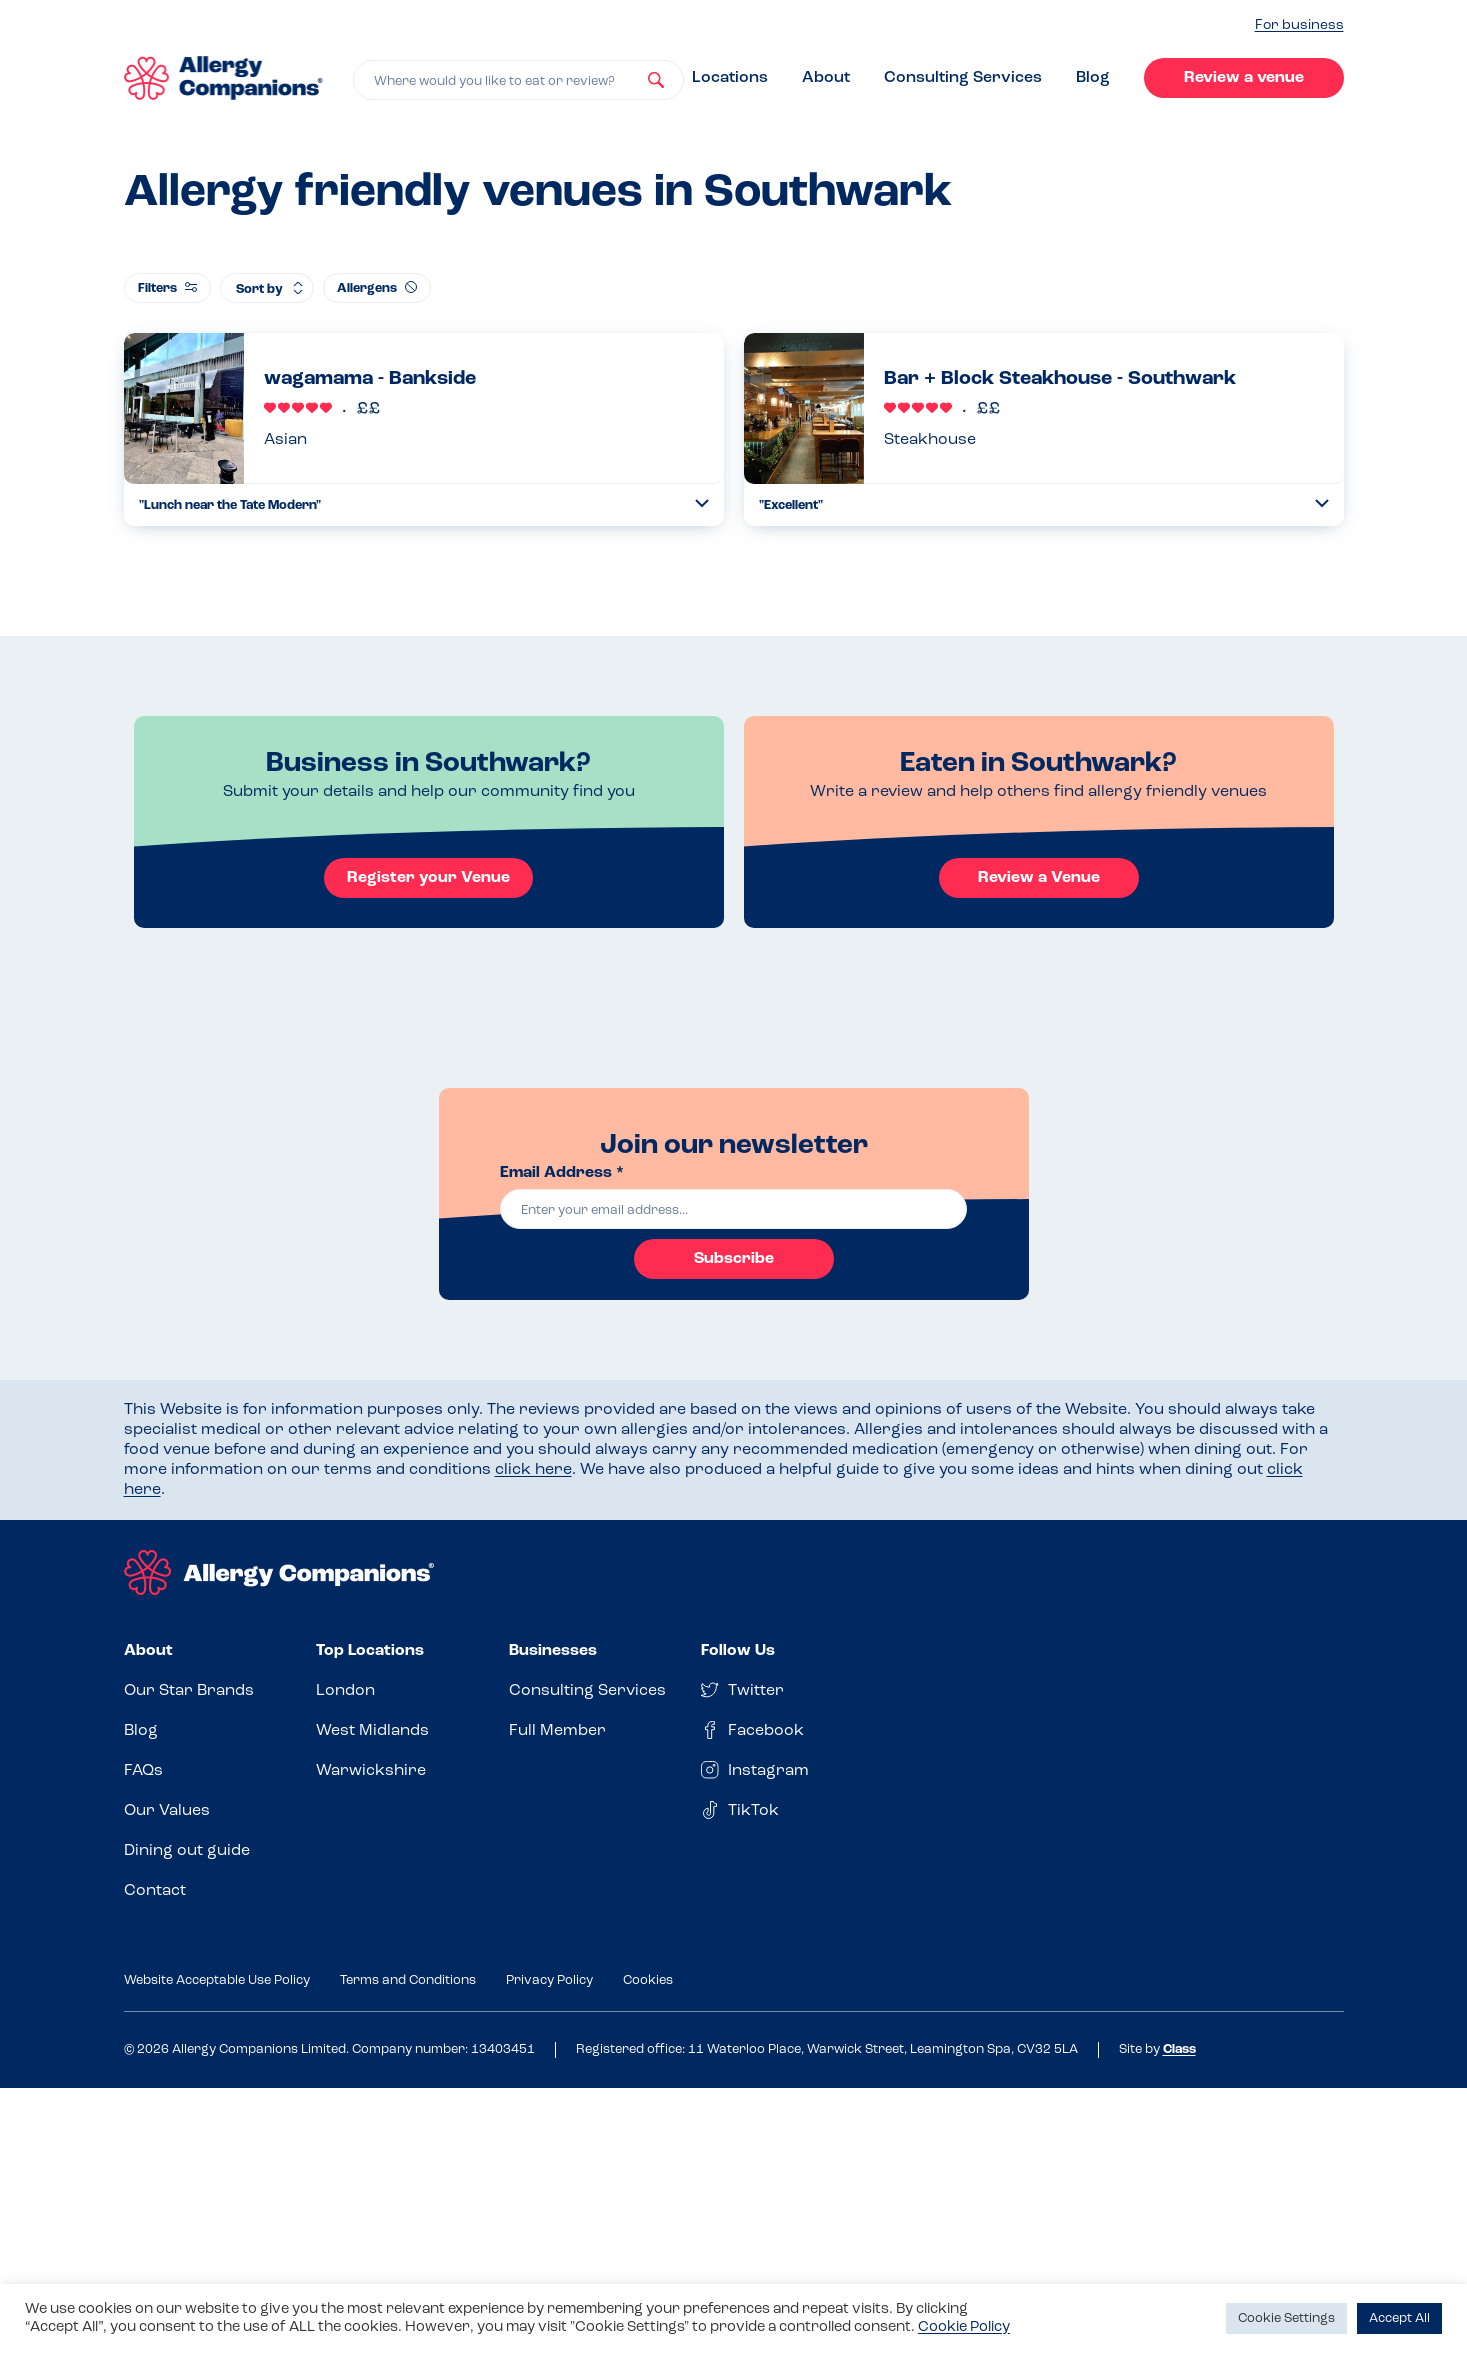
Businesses (553, 1651)
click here (533, 1470)
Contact (155, 1891)
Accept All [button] (1399, 2318)
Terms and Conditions (408, 1980)
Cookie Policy (964, 2327)
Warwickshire (371, 1771)
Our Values (167, 1811)
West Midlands (372, 1731)
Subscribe (734, 1259)
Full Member (557, 1731)
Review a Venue (1039, 878)
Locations (730, 78)
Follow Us (738, 1651)
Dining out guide (187, 1851)
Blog (1093, 78)
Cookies (648, 1980)
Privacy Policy (549, 1980)
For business (1299, 25)
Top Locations (370, 1651)
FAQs (143, 1771)
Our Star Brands (189, 1691)
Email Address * (562, 1173)
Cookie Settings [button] (1286, 2318)
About (826, 78)
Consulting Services (963, 78)
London (345, 1691)
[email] (734, 1209)
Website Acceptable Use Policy (217, 1980)
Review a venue (1244, 78)
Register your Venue (428, 878)
